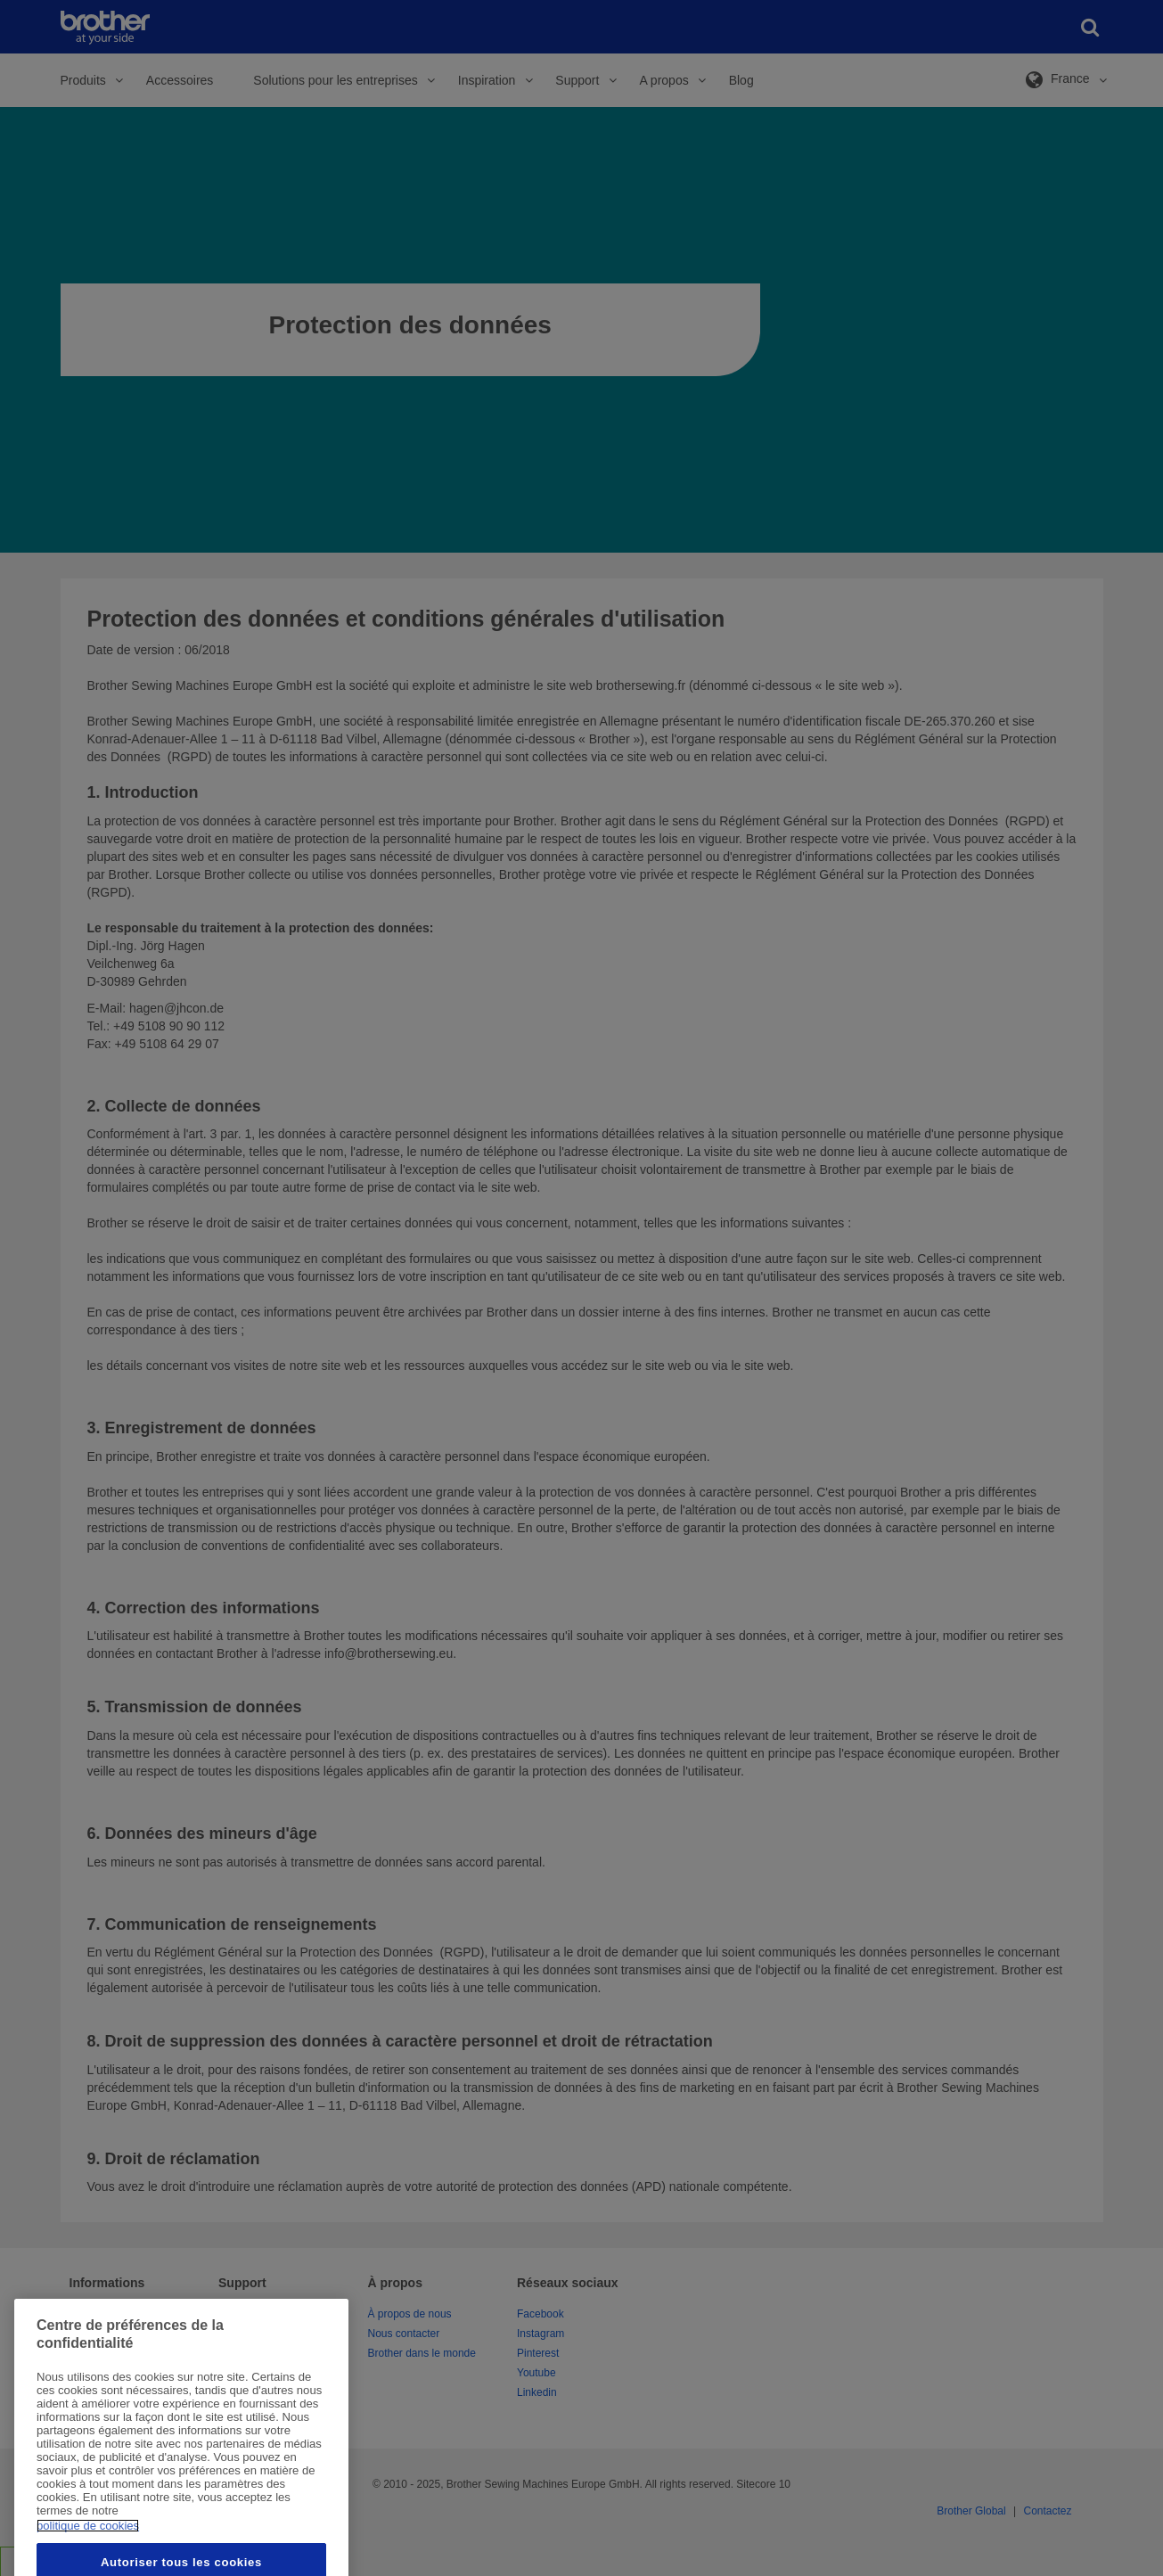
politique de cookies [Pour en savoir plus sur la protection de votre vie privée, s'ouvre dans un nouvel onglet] (88, 2562)
